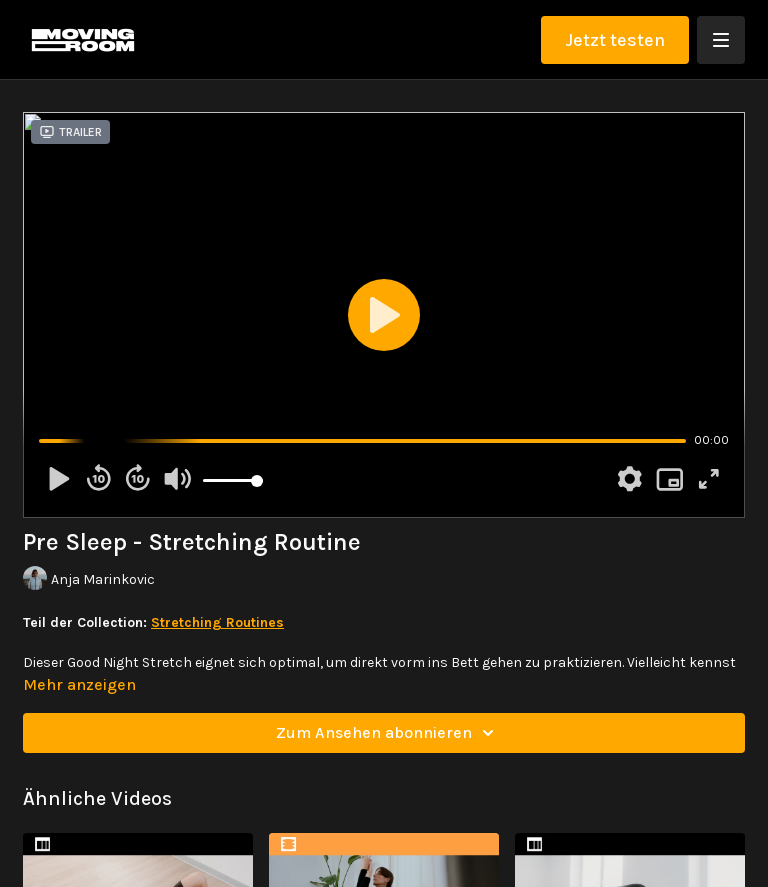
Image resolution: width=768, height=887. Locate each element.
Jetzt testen (615, 40)
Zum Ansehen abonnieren (388, 733)
